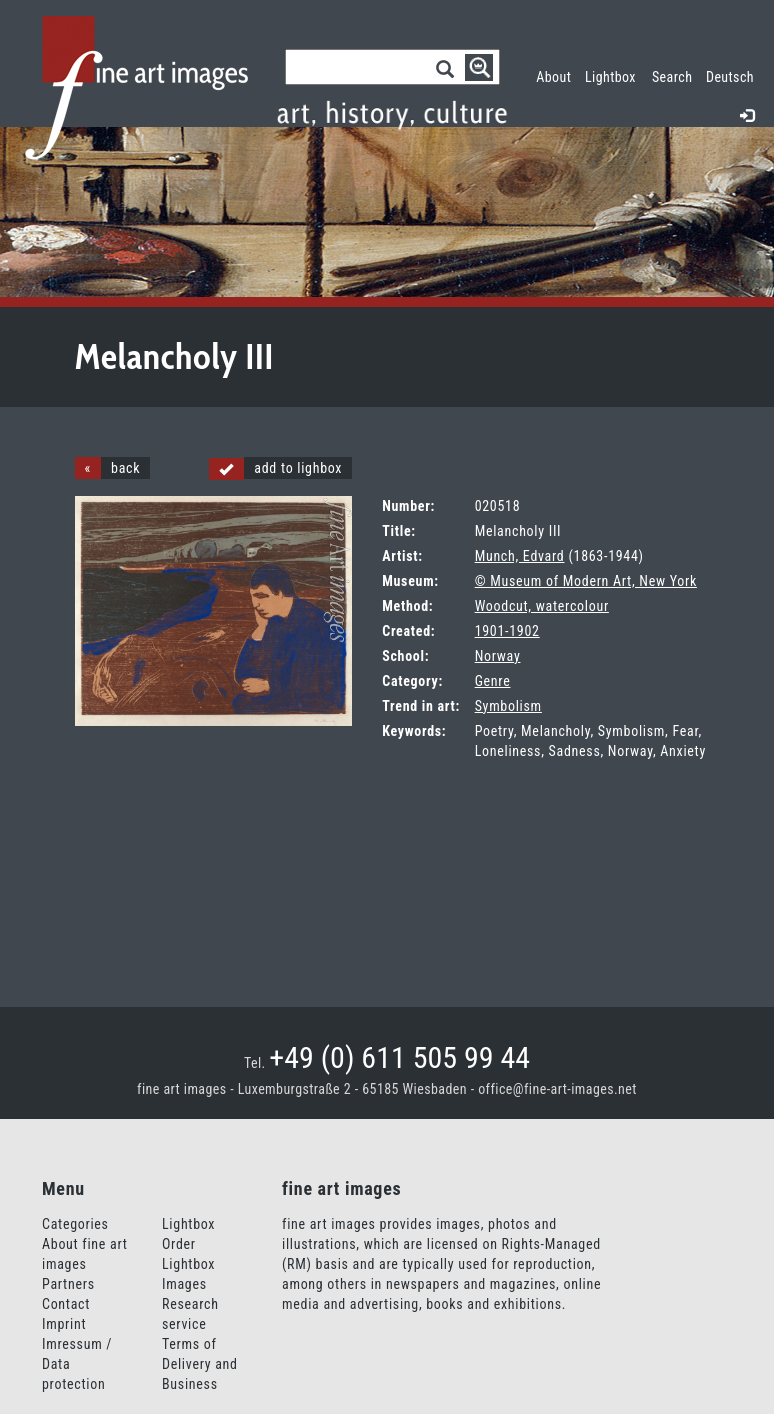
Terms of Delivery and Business (200, 1364)
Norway (498, 656)
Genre (493, 681)
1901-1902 (507, 631)
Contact (66, 1304)
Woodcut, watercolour (542, 606)
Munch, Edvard (520, 556)
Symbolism (508, 706)
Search (672, 77)
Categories (75, 1224)
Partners (68, 1284)
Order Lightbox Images (188, 1264)
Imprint (64, 1324)
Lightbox (614, 74)
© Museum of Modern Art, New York (586, 581)
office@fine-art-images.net (557, 1089)
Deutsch (730, 77)
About (553, 77)
